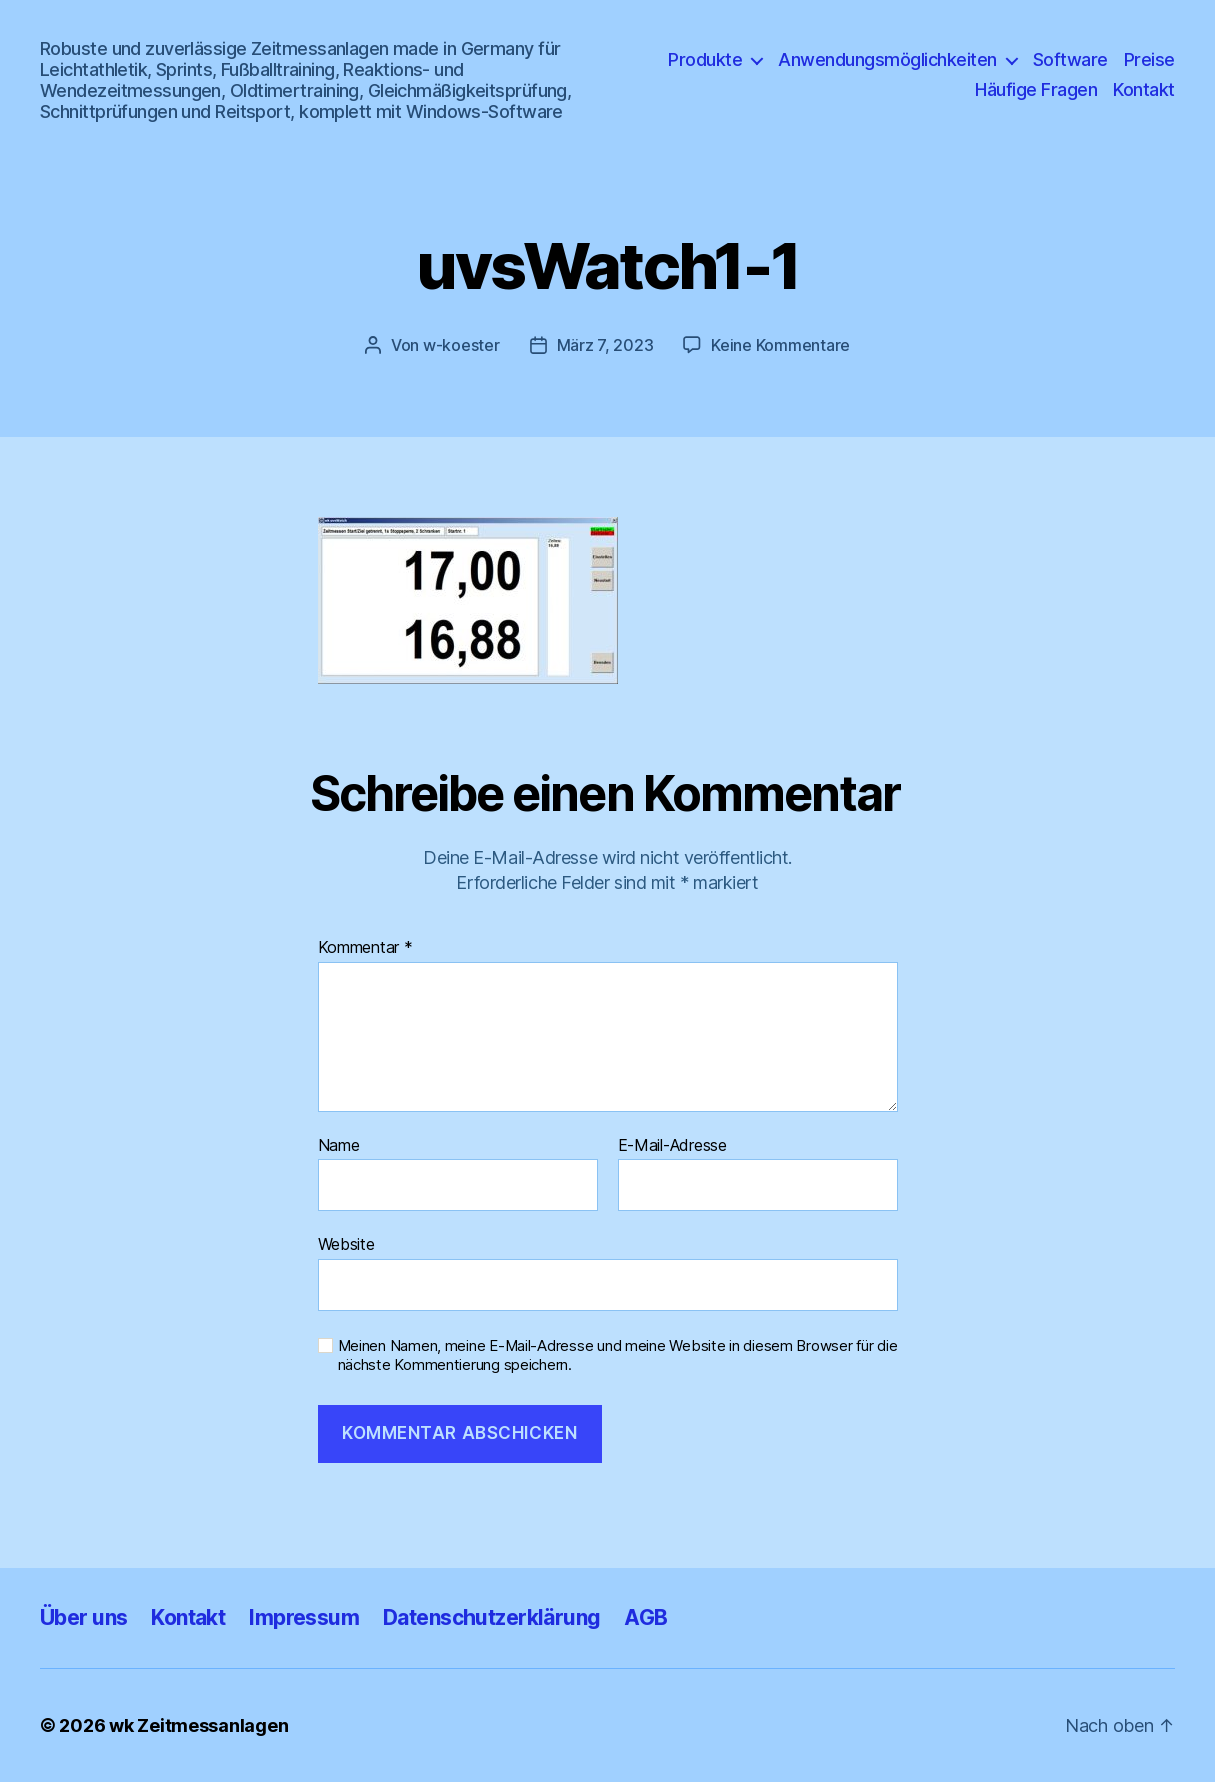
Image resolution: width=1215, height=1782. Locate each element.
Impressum (304, 1617)
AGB (645, 1617)
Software (1070, 59)
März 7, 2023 (605, 345)
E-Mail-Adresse (672, 1146)
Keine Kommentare (780, 345)
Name (339, 1146)
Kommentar (365, 948)
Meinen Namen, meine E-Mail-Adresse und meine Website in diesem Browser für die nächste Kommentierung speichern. (618, 1355)
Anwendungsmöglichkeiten (887, 59)
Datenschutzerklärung (491, 1617)
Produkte (705, 59)
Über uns (83, 1617)
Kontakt (1144, 89)
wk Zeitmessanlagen (198, 1725)
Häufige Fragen (1036, 89)
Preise (1149, 59)
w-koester (461, 345)
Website (346, 1244)
